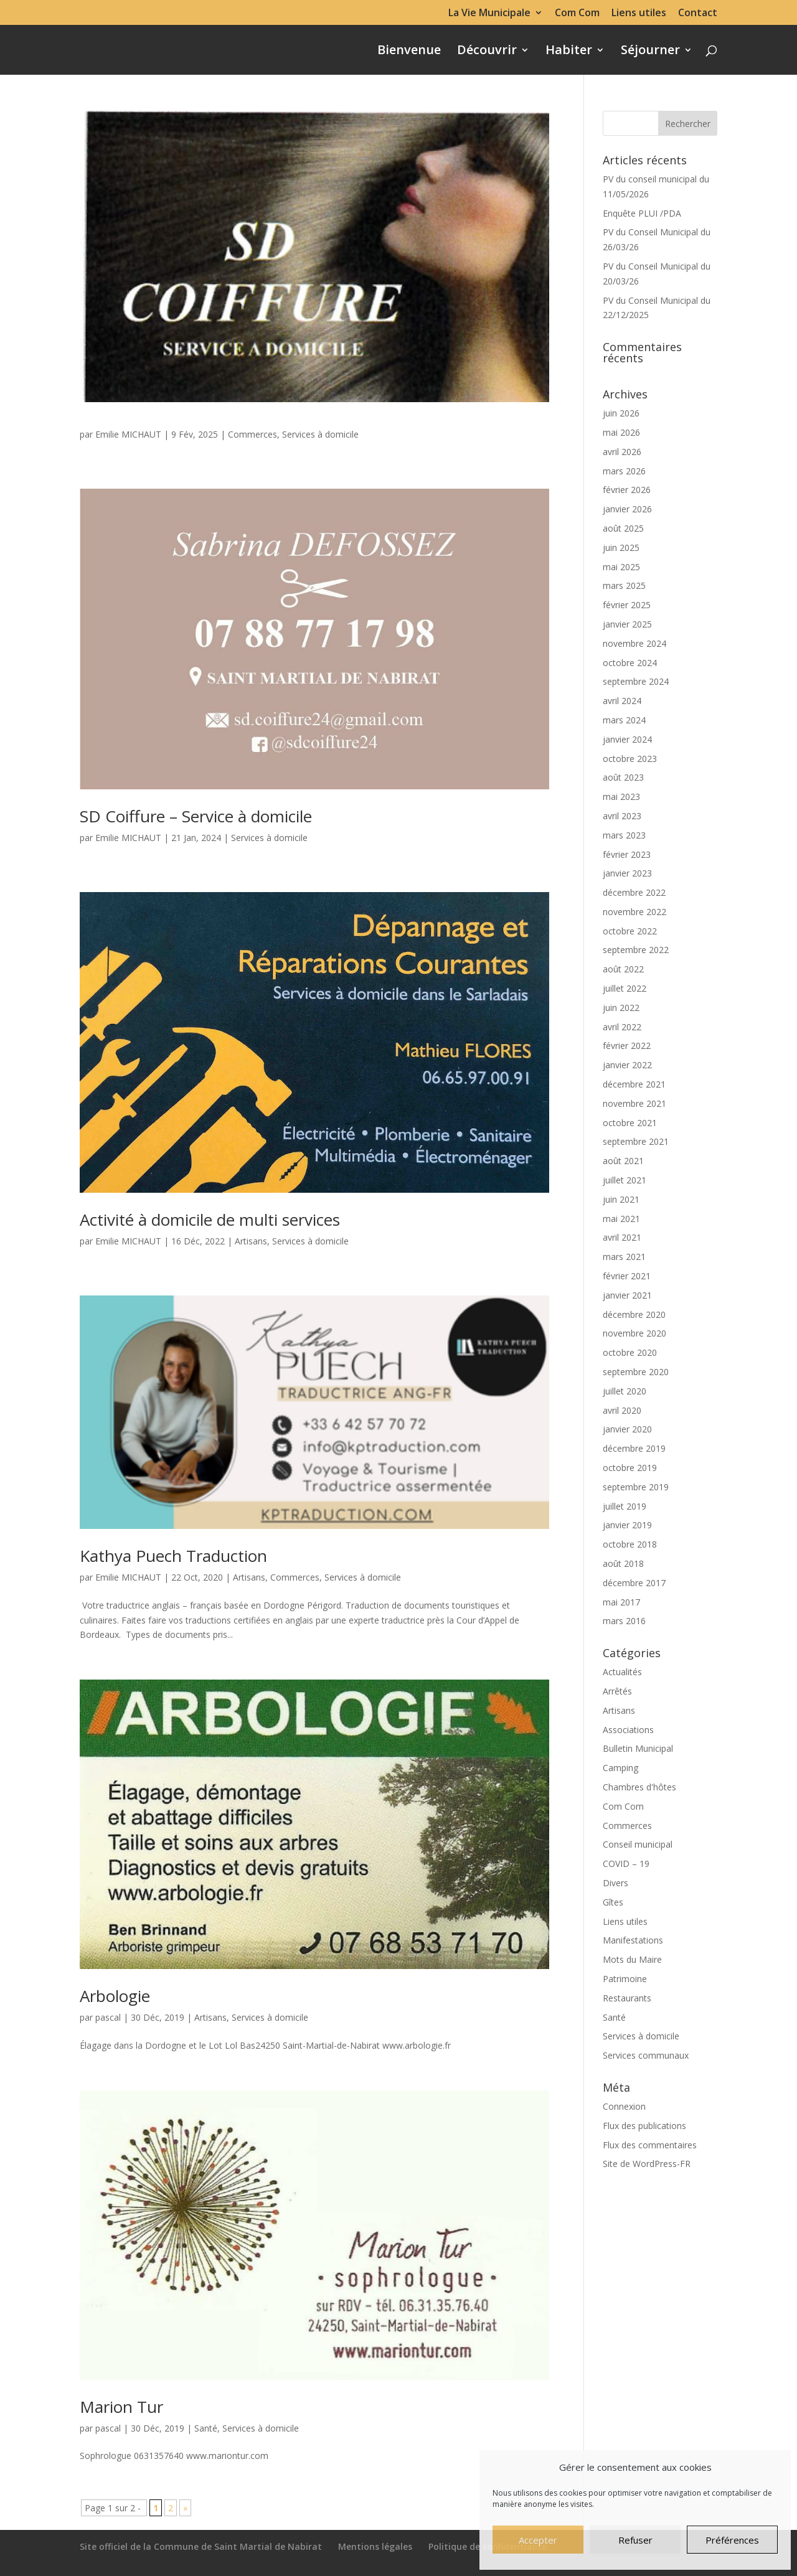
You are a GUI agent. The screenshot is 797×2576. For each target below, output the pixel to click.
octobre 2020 (630, 1352)
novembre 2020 (634, 1333)
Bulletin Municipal (638, 1748)
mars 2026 (624, 471)
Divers (615, 1883)
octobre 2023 (630, 758)
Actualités (622, 1672)
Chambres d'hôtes (639, 1787)
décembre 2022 (634, 892)
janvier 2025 (627, 624)
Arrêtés (617, 1691)
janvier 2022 (627, 1065)
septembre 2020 (636, 1372)
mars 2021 (624, 1256)
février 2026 (627, 490)
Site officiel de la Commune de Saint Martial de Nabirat (201, 2546)
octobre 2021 (630, 1123)
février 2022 (627, 1045)
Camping (620, 1768)
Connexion (624, 2106)
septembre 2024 (636, 681)
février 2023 (627, 854)
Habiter (568, 51)
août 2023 (623, 777)
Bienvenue (409, 51)
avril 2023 (622, 816)
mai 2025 (621, 567)
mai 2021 (621, 1219)
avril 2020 (622, 1410)
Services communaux (646, 2055)
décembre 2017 (634, 1583)
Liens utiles (638, 13)
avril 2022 (622, 1027)
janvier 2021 (627, 1295)
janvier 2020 (627, 1429)
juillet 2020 (624, 1391)
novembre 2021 (634, 1103)
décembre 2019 (634, 1448)
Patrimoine (625, 1979)
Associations (628, 1730)
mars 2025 (624, 585)
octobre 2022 (630, 931)
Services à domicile (320, 434)
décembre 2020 (634, 1314)
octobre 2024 (630, 663)
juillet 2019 (624, 1506)
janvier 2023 (627, 873)
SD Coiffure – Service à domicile (196, 816)
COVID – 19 (626, 1863)
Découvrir (487, 51)
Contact (697, 13)
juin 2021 (621, 1199)
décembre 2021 (634, 1084)
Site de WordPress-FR (647, 2163)
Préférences (732, 2540)
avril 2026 (622, 452)
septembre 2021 (636, 1141)
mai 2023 (621, 796)
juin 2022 (621, 1007)
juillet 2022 (624, 988)
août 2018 (623, 1563)
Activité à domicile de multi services (210, 1219)
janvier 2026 (627, 509)
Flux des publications (644, 2126)
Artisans (251, 1241)
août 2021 (623, 1161)
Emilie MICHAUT (128, 434)
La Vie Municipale (489, 13)
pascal (108, 2017)
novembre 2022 (634, 912)
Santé (205, 2428)
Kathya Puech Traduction (173, 1555)
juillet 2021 (624, 1180)
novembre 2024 (634, 643)
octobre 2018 (630, 1544)
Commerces (252, 434)
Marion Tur (121, 2406)
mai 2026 (621, 432)
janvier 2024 (627, 739)
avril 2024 (622, 701)
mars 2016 (624, 1621)
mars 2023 (624, 835)
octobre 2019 (630, 1468)
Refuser (635, 2540)
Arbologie (115, 1996)
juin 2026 (621, 413)
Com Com (577, 13)
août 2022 (623, 969)
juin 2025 (621, 547)
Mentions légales (375, 2546)
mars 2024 (624, 720)
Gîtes (613, 1902)
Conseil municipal (637, 1844)
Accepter (538, 2540)
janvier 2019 (627, 1525)
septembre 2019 (636, 1487)
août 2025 (623, 528)
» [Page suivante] (185, 2508)
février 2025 (627, 605)
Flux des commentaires (650, 2145)
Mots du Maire (632, 1959)
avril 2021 (622, 1237)
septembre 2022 (636, 950)
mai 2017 (621, 1602)
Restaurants (627, 1998)
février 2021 (627, 1276)
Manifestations (633, 1940)
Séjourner (650, 51)
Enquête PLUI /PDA (642, 213)
